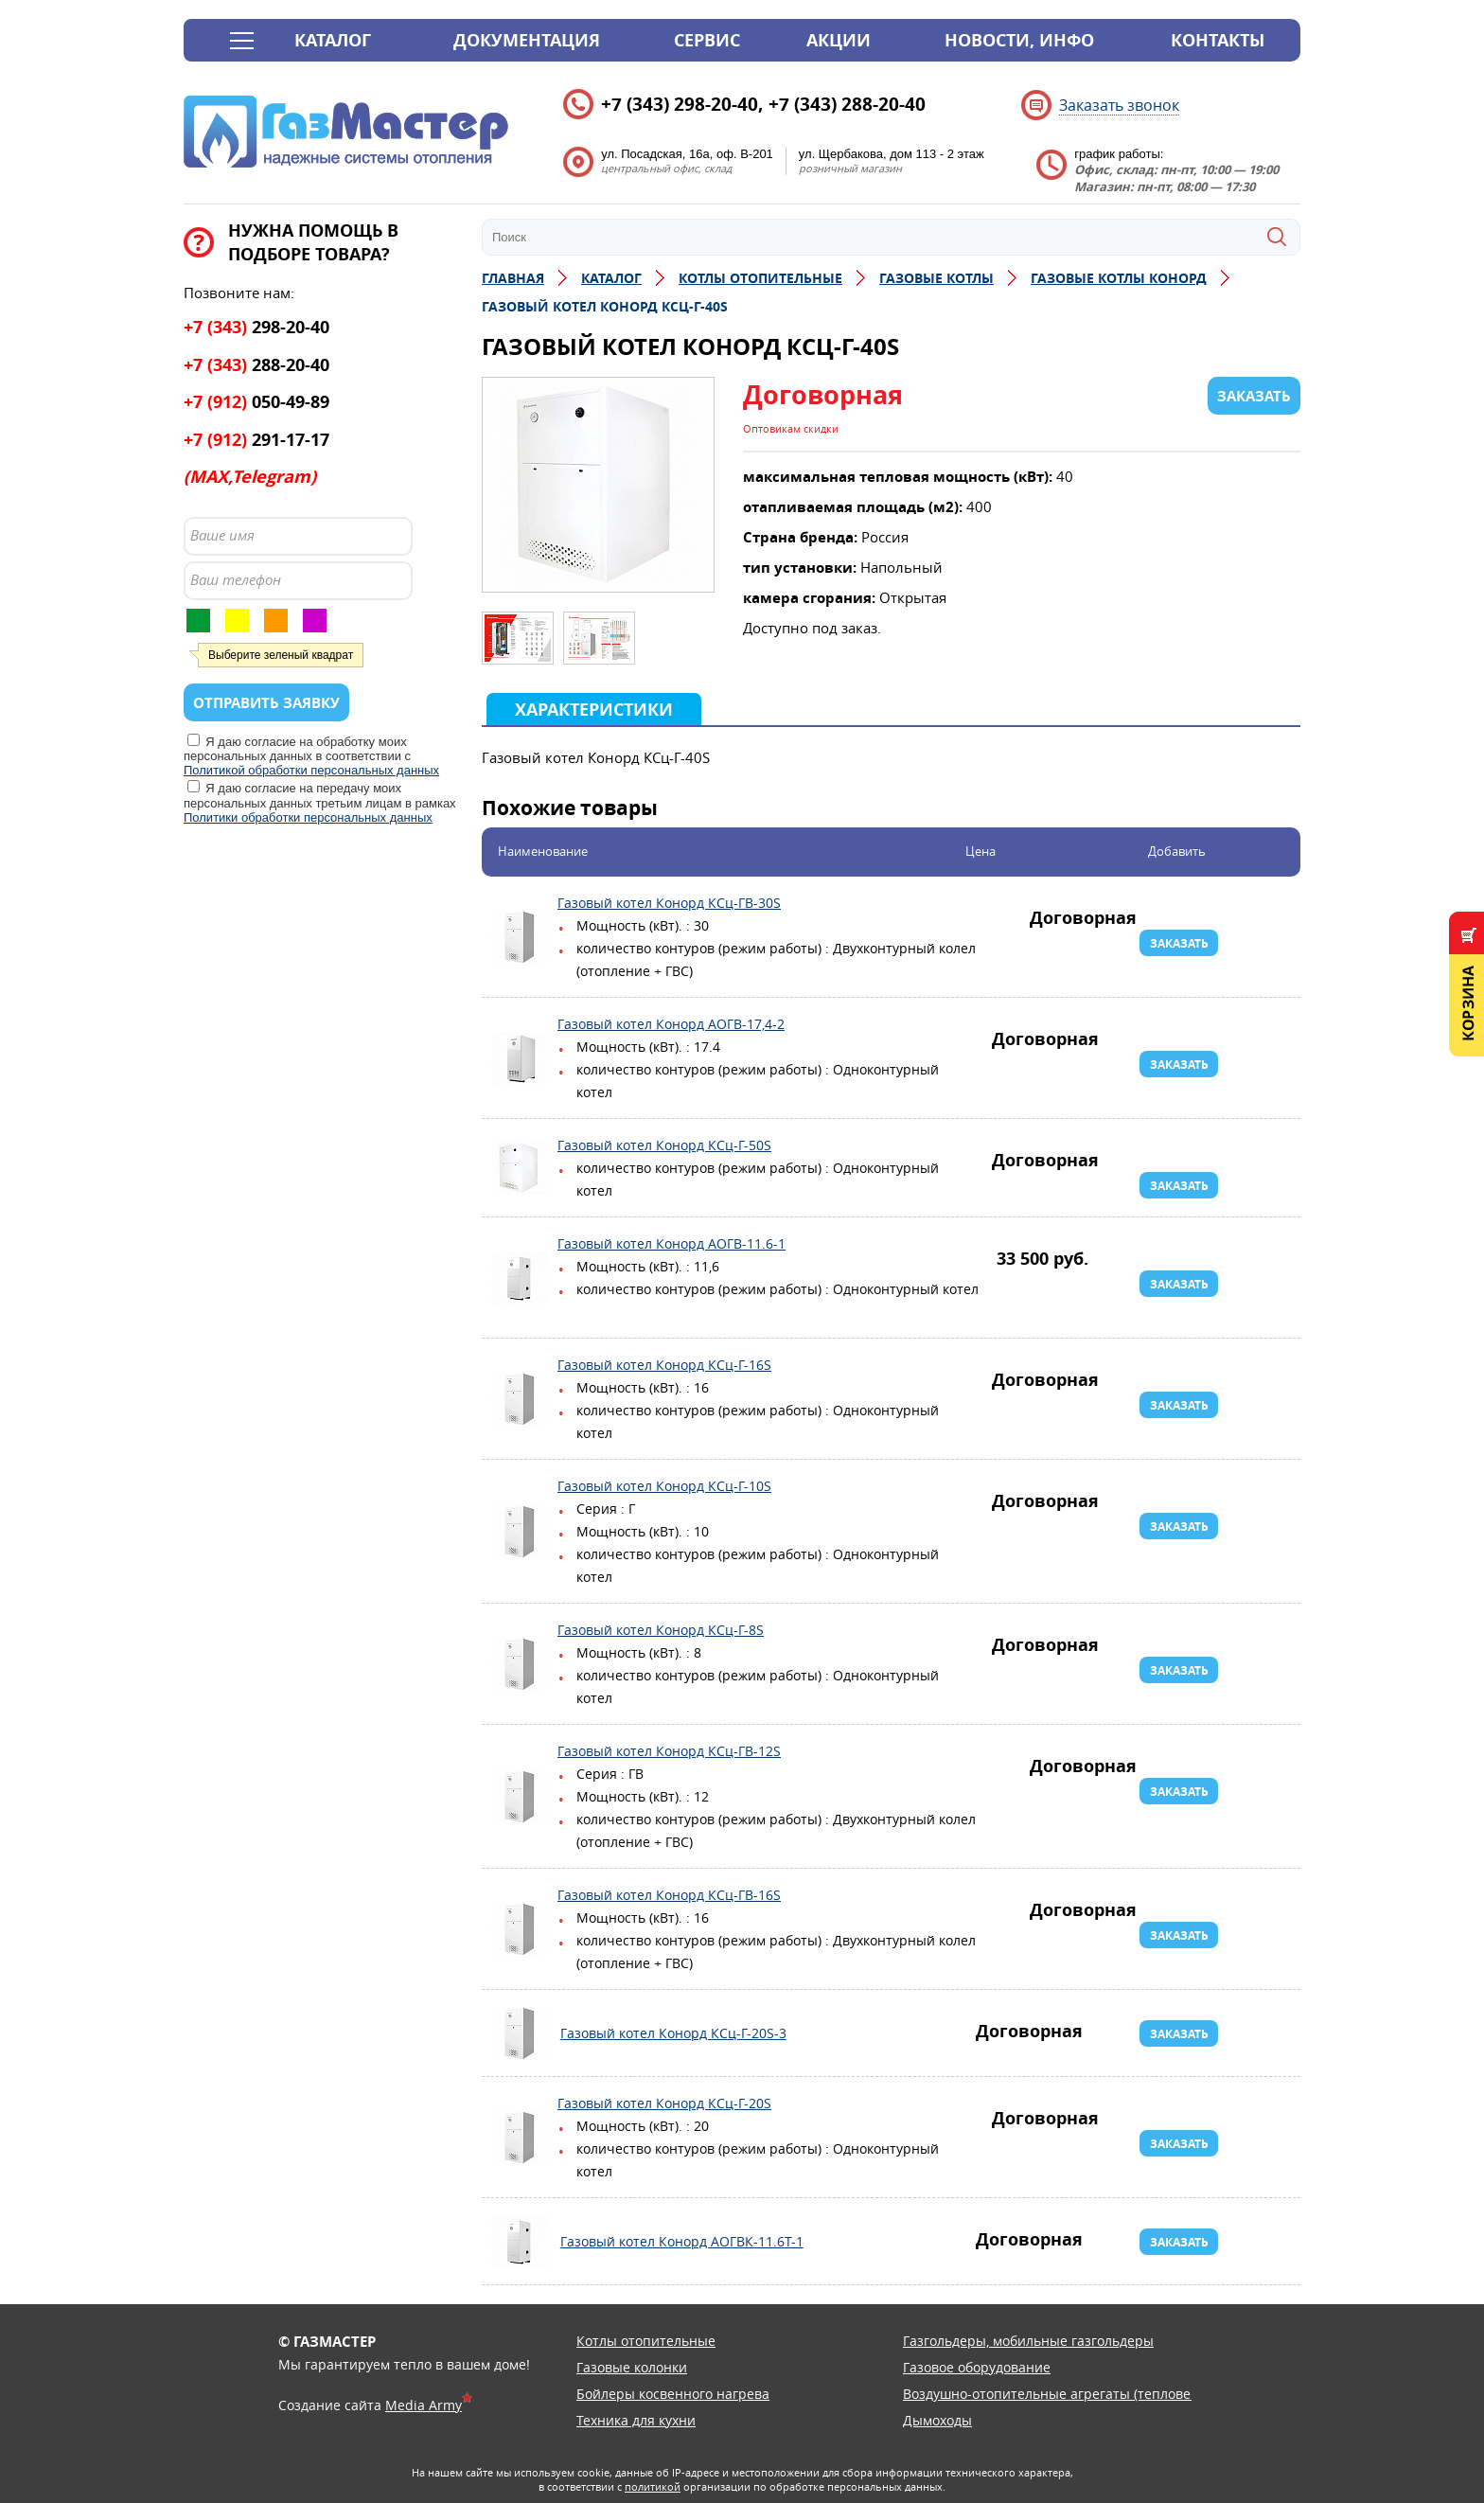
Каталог (332, 40)
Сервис (707, 40)
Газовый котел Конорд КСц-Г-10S (519, 1531)
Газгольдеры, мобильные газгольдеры (1028, 2341)
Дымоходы (937, 2420)
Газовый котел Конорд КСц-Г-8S (519, 1664)
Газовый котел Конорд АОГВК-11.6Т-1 (519, 2241)
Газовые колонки (631, 2367)
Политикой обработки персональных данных (311, 770)
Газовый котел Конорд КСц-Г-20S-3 (519, 2033)
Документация (526, 40)
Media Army (423, 2405)
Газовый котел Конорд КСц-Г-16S (519, 1399)
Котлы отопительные (646, 2341)
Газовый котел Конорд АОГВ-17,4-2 (519, 1058)
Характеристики (594, 709)
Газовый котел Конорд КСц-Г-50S (519, 1168)
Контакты (1217, 40)
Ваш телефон (235, 579)
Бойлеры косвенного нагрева (672, 2394)
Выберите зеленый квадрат (280, 655)
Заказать (1179, 943)
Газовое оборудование (977, 2367)
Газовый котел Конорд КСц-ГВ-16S (519, 1929)
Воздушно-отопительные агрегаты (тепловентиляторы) (1084, 2394)
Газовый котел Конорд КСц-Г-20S (519, 2137)
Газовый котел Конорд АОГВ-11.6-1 (519, 1278)
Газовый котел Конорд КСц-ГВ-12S (519, 1796)
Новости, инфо (1019, 40)
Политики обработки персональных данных (308, 817)
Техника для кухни (636, 2420)
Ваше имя (222, 534)
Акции (838, 40)
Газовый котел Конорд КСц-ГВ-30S (519, 937)
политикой (652, 2486)
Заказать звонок (1119, 105)
